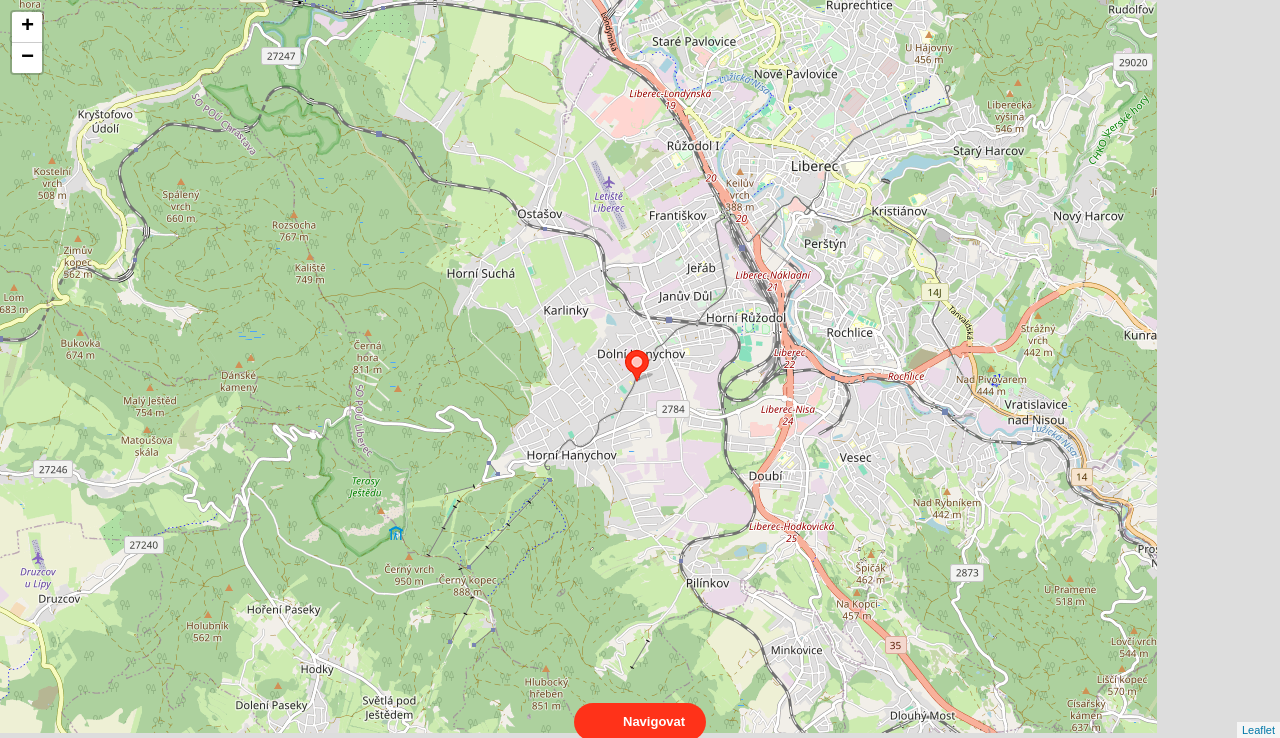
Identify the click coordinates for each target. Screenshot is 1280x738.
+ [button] (27, 27)
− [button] (27, 58)
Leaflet (1258, 712)
